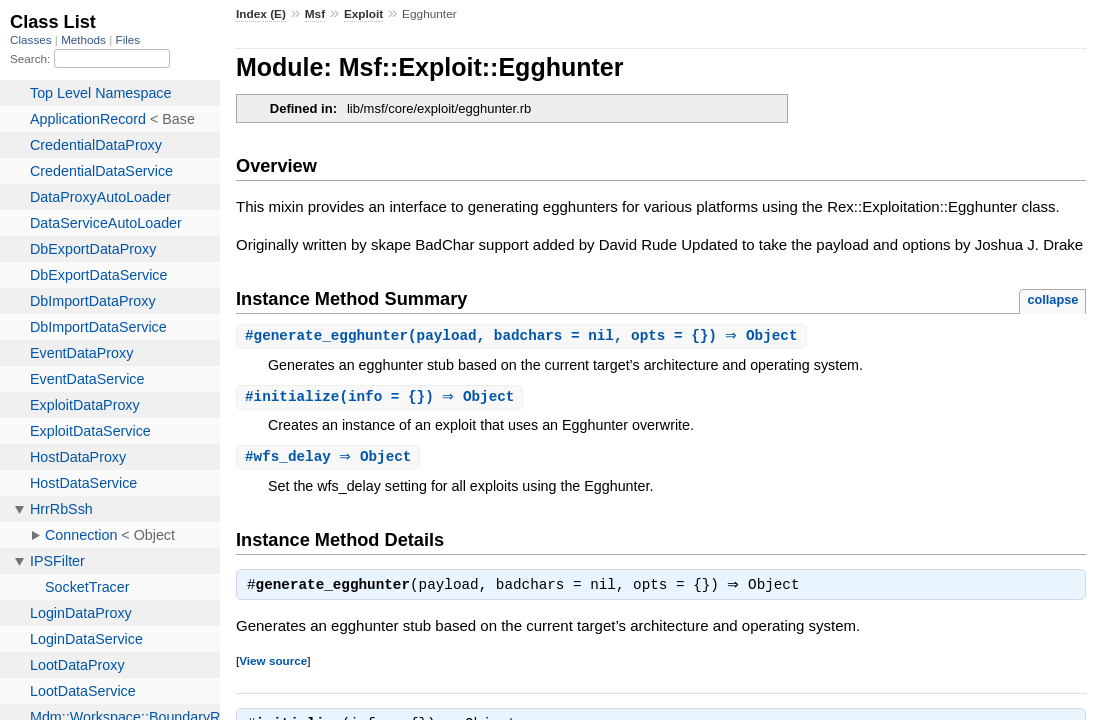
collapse (1052, 299)
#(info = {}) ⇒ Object (382, 398)
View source (273, 665)
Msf (315, 14)
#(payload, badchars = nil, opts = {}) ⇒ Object (524, 336)
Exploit (363, 14)
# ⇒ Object (331, 459)
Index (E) (261, 14)
